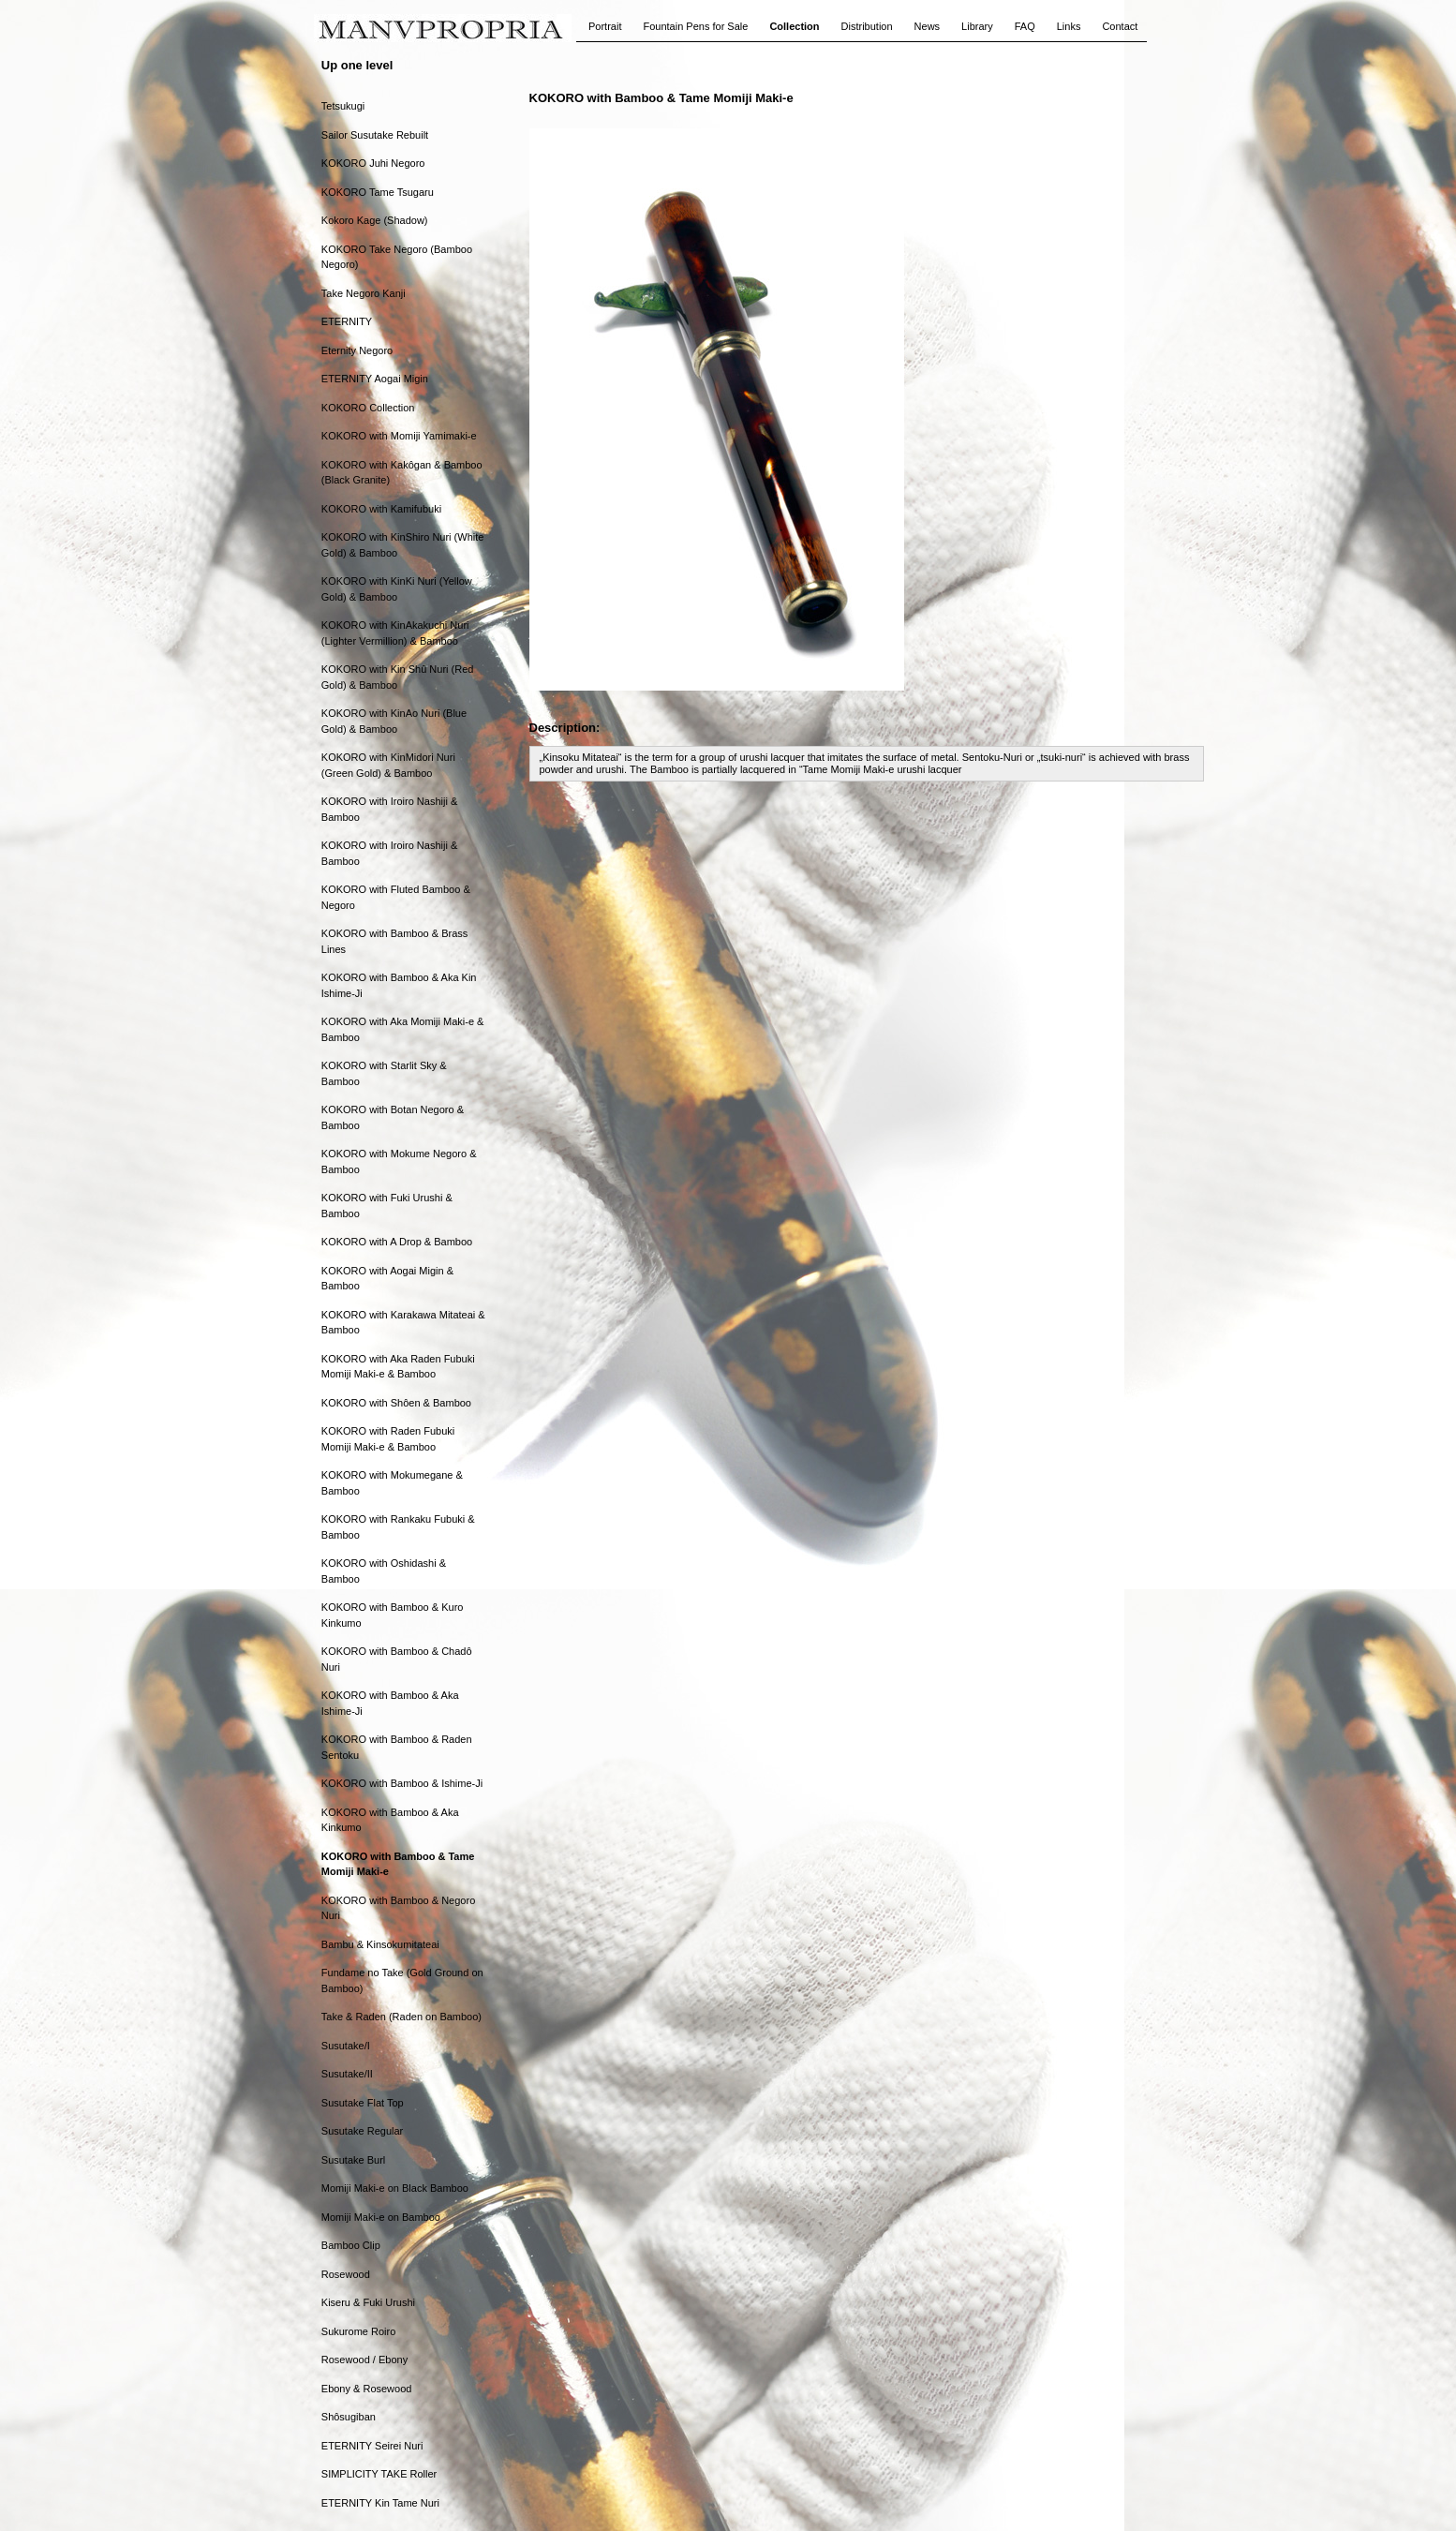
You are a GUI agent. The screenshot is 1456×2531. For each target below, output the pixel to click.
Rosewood (345, 2274)
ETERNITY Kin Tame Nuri (380, 2503)
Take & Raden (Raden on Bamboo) (401, 2016)
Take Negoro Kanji (363, 293)
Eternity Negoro (357, 350)
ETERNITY (346, 321)
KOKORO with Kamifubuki (381, 508)
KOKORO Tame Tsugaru (377, 192)
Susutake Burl (353, 2160)
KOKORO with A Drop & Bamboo (396, 1241)
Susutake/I (345, 2045)
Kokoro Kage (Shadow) (374, 220)
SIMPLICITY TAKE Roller (379, 2473)
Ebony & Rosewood (366, 2388)
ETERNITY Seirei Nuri (372, 2445)
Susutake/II (347, 2073)
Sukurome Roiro (358, 2331)
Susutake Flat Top (362, 2102)
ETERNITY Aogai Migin (374, 378)
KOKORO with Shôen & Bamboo (396, 1402)
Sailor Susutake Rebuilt (374, 135)
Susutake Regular (362, 2130)
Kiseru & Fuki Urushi (368, 2302)
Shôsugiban (348, 2416)
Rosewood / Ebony (364, 2359)
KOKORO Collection (368, 407)
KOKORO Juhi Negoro (373, 163)
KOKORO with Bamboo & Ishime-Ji (402, 1783)
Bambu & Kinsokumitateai (380, 1944)
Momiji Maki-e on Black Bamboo (394, 2188)
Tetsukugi (342, 106)
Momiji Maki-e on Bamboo (380, 2217)
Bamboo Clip (350, 2245)
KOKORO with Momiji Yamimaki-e (399, 435)
